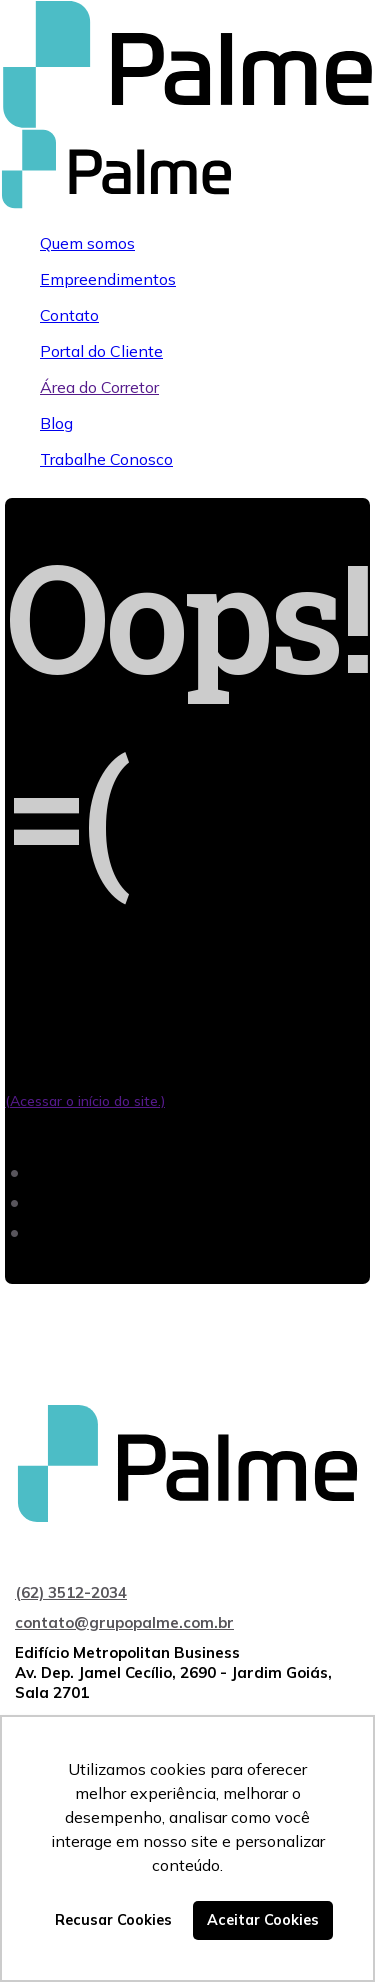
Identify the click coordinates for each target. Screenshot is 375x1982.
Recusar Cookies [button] (113, 1920)
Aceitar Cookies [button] (263, 1920)
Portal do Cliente (101, 351)
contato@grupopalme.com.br (124, 1622)
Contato (69, 315)
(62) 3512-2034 (71, 1592)
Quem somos (87, 243)
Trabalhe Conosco (106, 459)
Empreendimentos (108, 279)
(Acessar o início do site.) (85, 1101)
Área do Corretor (99, 387)
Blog (56, 423)
